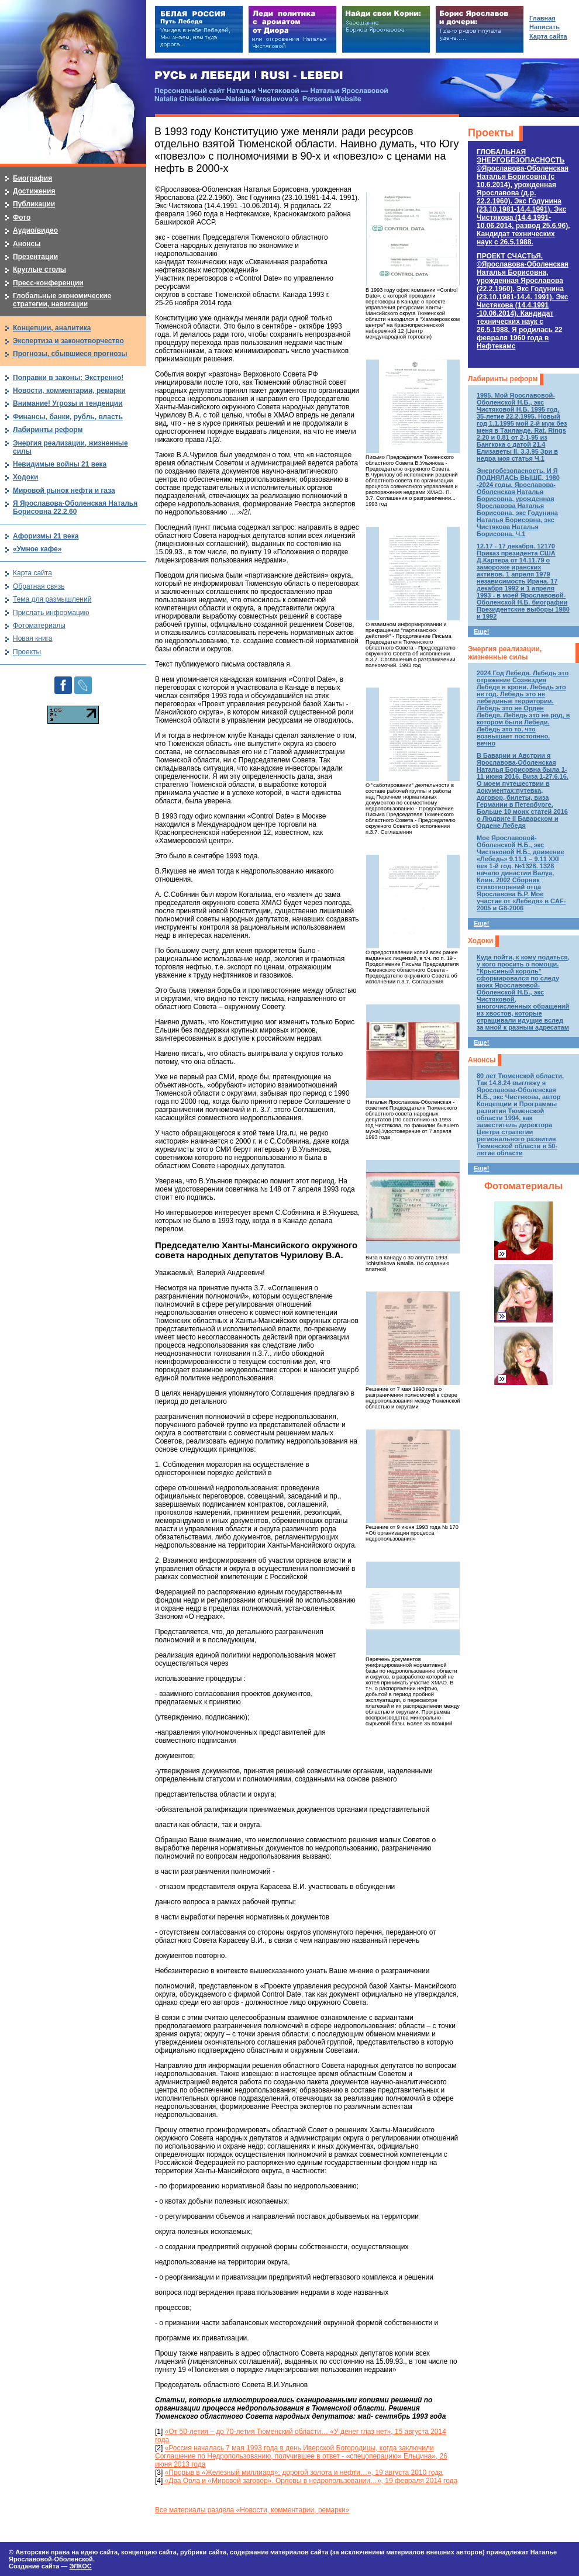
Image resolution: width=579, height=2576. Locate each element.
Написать (544, 26)
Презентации (35, 257)
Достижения (34, 191)
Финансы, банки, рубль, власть (68, 417)
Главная (542, 18)
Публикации (34, 204)
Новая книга (32, 638)
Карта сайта (32, 573)
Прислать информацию (51, 613)
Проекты (490, 133)
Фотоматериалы (523, 1186)
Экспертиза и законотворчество (68, 341)
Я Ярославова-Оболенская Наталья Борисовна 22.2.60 (75, 507)
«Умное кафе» (37, 549)
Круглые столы (39, 269)
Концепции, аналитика (52, 328)
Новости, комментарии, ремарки (69, 390)
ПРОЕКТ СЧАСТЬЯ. (522, 301)
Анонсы (481, 1060)
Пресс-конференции (48, 283)
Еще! (481, 631)
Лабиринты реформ (502, 379)
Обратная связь (38, 586)
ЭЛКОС (80, 2566)
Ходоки (480, 941)
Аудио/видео (35, 230)
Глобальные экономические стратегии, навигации (62, 300)
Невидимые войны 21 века (59, 464)
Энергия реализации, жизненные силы (505, 653)
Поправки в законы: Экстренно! (68, 378)
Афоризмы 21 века (45, 536)
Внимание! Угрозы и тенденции (68, 403)
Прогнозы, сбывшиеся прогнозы (70, 354)
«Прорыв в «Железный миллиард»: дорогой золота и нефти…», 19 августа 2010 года (304, 2472)
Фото (21, 217)
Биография (32, 178)
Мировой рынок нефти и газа (64, 490)
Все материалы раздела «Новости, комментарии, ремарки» (252, 2510)
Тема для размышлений (52, 599)
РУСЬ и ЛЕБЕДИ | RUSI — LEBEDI (249, 76)
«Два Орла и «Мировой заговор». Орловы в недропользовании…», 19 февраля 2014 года (310, 2481)
